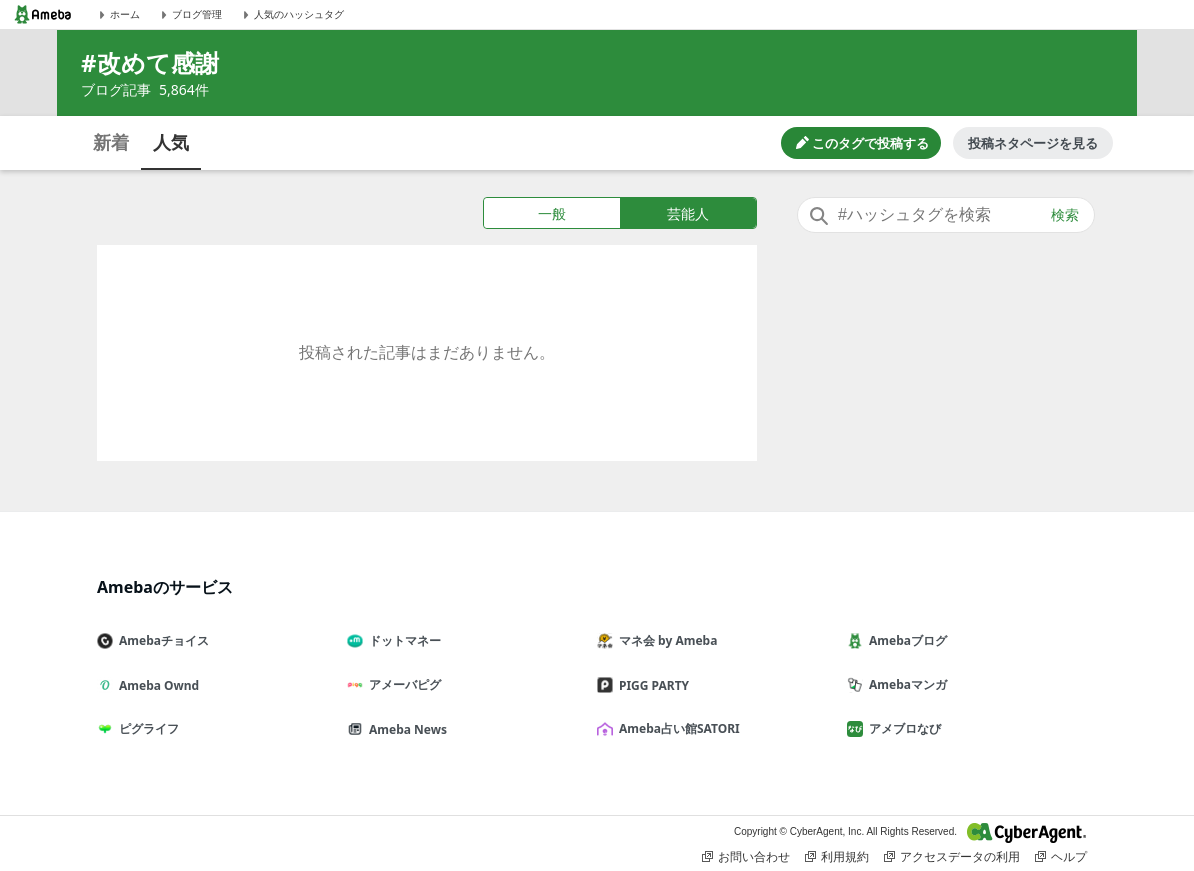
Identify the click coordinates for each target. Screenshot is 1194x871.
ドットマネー (402, 640)
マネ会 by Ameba (665, 640)
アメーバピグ (402, 684)
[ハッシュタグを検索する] (946, 215)
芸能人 (688, 213)
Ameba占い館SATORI (676, 728)
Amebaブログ (905, 640)
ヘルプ (1061, 857)
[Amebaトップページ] (43, 14)
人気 (171, 142)
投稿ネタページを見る (1033, 143)
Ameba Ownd (156, 685)
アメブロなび (902, 728)
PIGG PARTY (651, 685)
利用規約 (837, 857)
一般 (552, 213)
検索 (1065, 215)
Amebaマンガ (905, 684)
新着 (111, 142)
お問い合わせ (746, 857)
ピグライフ (146, 728)
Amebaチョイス (161, 640)
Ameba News (405, 729)
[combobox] (946, 215)
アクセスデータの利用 (952, 857)
